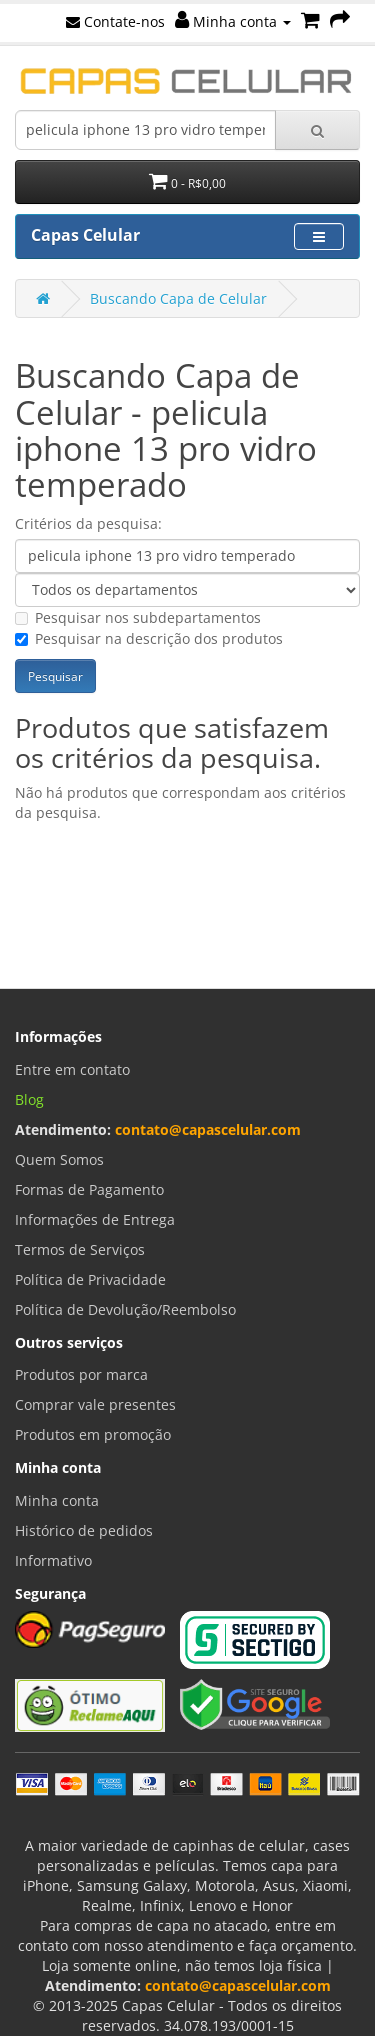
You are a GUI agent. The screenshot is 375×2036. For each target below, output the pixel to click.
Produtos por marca (81, 1374)
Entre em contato (72, 1069)
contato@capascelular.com (208, 1129)
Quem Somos (59, 1159)
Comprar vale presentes (95, 1404)
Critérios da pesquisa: (88, 523)
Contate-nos (115, 21)
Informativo (53, 1560)
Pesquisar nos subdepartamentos (138, 617)
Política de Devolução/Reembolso (125, 1309)
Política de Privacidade (90, 1279)
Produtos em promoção (93, 1434)
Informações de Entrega (95, 1219)
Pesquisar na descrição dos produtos (149, 638)
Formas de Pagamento (89, 1189)
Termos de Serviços (80, 1249)
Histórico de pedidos (84, 1530)
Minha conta (233, 21)
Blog (29, 1099)
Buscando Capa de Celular (178, 298)
